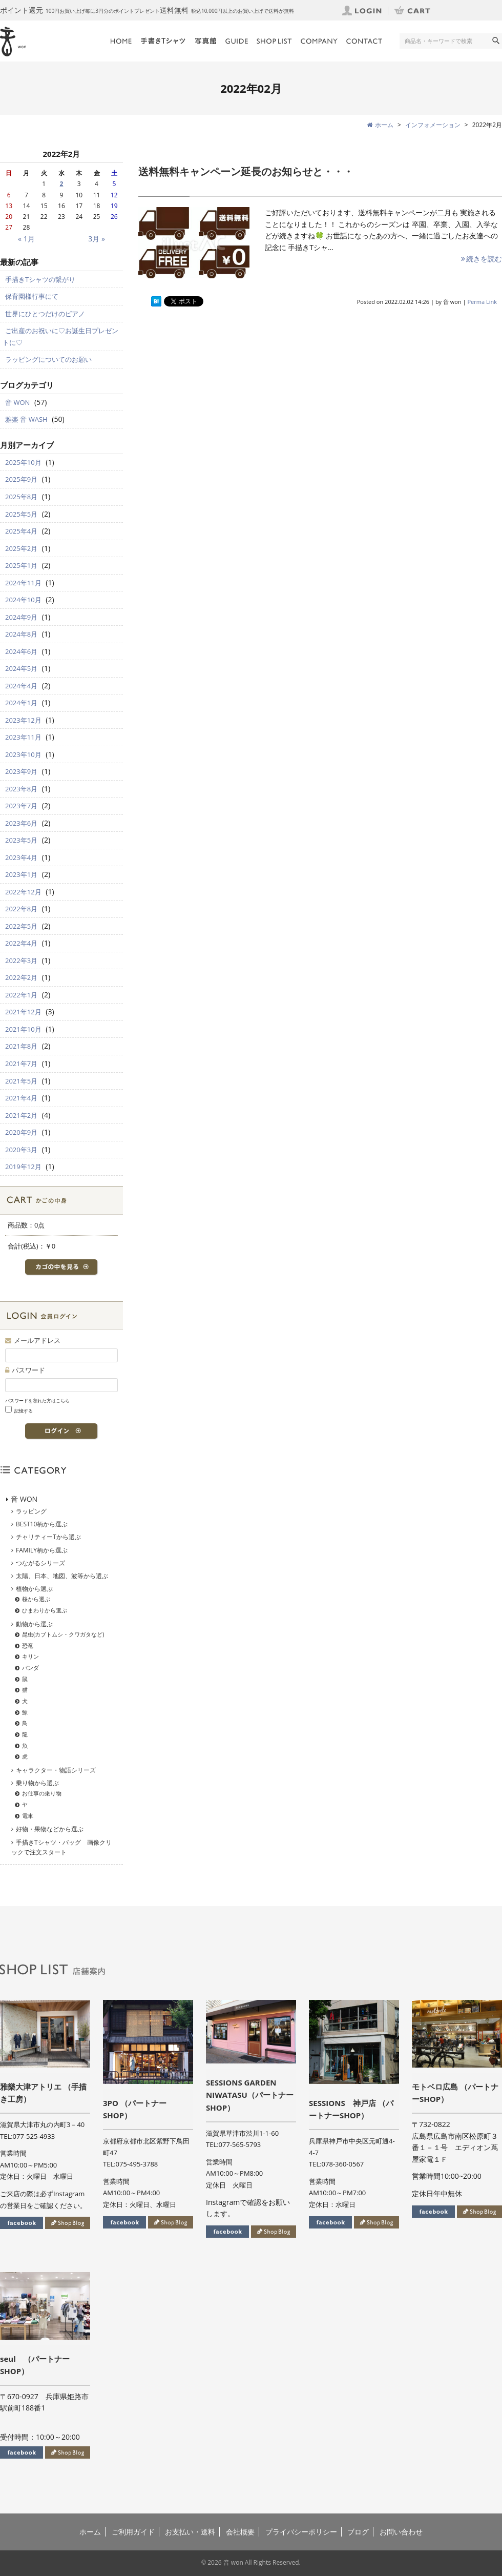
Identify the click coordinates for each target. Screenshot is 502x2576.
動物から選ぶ (34, 1624)
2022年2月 (21, 977)
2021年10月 (23, 1029)
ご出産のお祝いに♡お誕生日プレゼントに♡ (60, 336)
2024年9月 (21, 617)
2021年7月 (21, 1063)
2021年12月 (23, 1011)
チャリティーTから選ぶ (48, 1536)
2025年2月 (21, 548)
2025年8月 (21, 496)
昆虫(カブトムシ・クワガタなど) (63, 1634)
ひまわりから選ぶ (44, 1610)
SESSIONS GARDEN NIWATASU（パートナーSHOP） (250, 2094)
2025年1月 (21, 565)
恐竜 (27, 1645)
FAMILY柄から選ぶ (42, 1550)
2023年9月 (21, 771)
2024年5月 (21, 668)
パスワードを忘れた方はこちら (37, 1400)
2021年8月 (21, 1046)
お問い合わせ (401, 2532)
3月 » (96, 238)
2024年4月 (21, 685)
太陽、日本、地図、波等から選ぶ (62, 1575)
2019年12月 (23, 1166)
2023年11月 (23, 737)
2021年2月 (21, 1115)
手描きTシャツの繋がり (40, 279)
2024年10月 (23, 599)
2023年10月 (23, 754)
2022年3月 (21, 960)
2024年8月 (21, 634)
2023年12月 (23, 720)
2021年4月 (21, 1097)
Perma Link (482, 301)
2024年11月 (23, 582)
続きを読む (481, 258)
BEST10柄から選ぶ (42, 1524)
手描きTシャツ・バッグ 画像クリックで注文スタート (61, 1847)
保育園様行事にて (31, 296)
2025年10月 (23, 462)
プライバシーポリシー (301, 2532)
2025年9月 (21, 479)
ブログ (358, 2532)
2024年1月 (21, 702)
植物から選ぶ (34, 1588)
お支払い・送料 (190, 2532)
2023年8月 (21, 788)
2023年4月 (21, 857)
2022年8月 (21, 908)
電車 (27, 1815)
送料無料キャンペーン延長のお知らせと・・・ (245, 171)
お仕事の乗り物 (41, 1793)
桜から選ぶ (36, 1599)
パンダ (30, 1667)
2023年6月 (21, 823)
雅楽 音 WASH (26, 419)
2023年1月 (21, 874)
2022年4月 (21, 943)
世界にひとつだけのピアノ (45, 313)
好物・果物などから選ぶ (49, 1829)
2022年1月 (21, 994)
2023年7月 (21, 805)
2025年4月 (21, 531)
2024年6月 (21, 651)
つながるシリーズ (40, 1563)
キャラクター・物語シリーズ (56, 1770)
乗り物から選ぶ (37, 1782)
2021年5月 (21, 1081)
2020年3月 (21, 1149)
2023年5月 (21, 840)
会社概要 (240, 2532)
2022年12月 (23, 891)
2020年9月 (21, 1132)
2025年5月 (21, 514)
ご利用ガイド (133, 2532)
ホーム (90, 2532)
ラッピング (31, 1511)
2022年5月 (21, 926)
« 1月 (26, 238)
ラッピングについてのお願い (48, 359)
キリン (30, 1656)
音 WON (17, 402)
